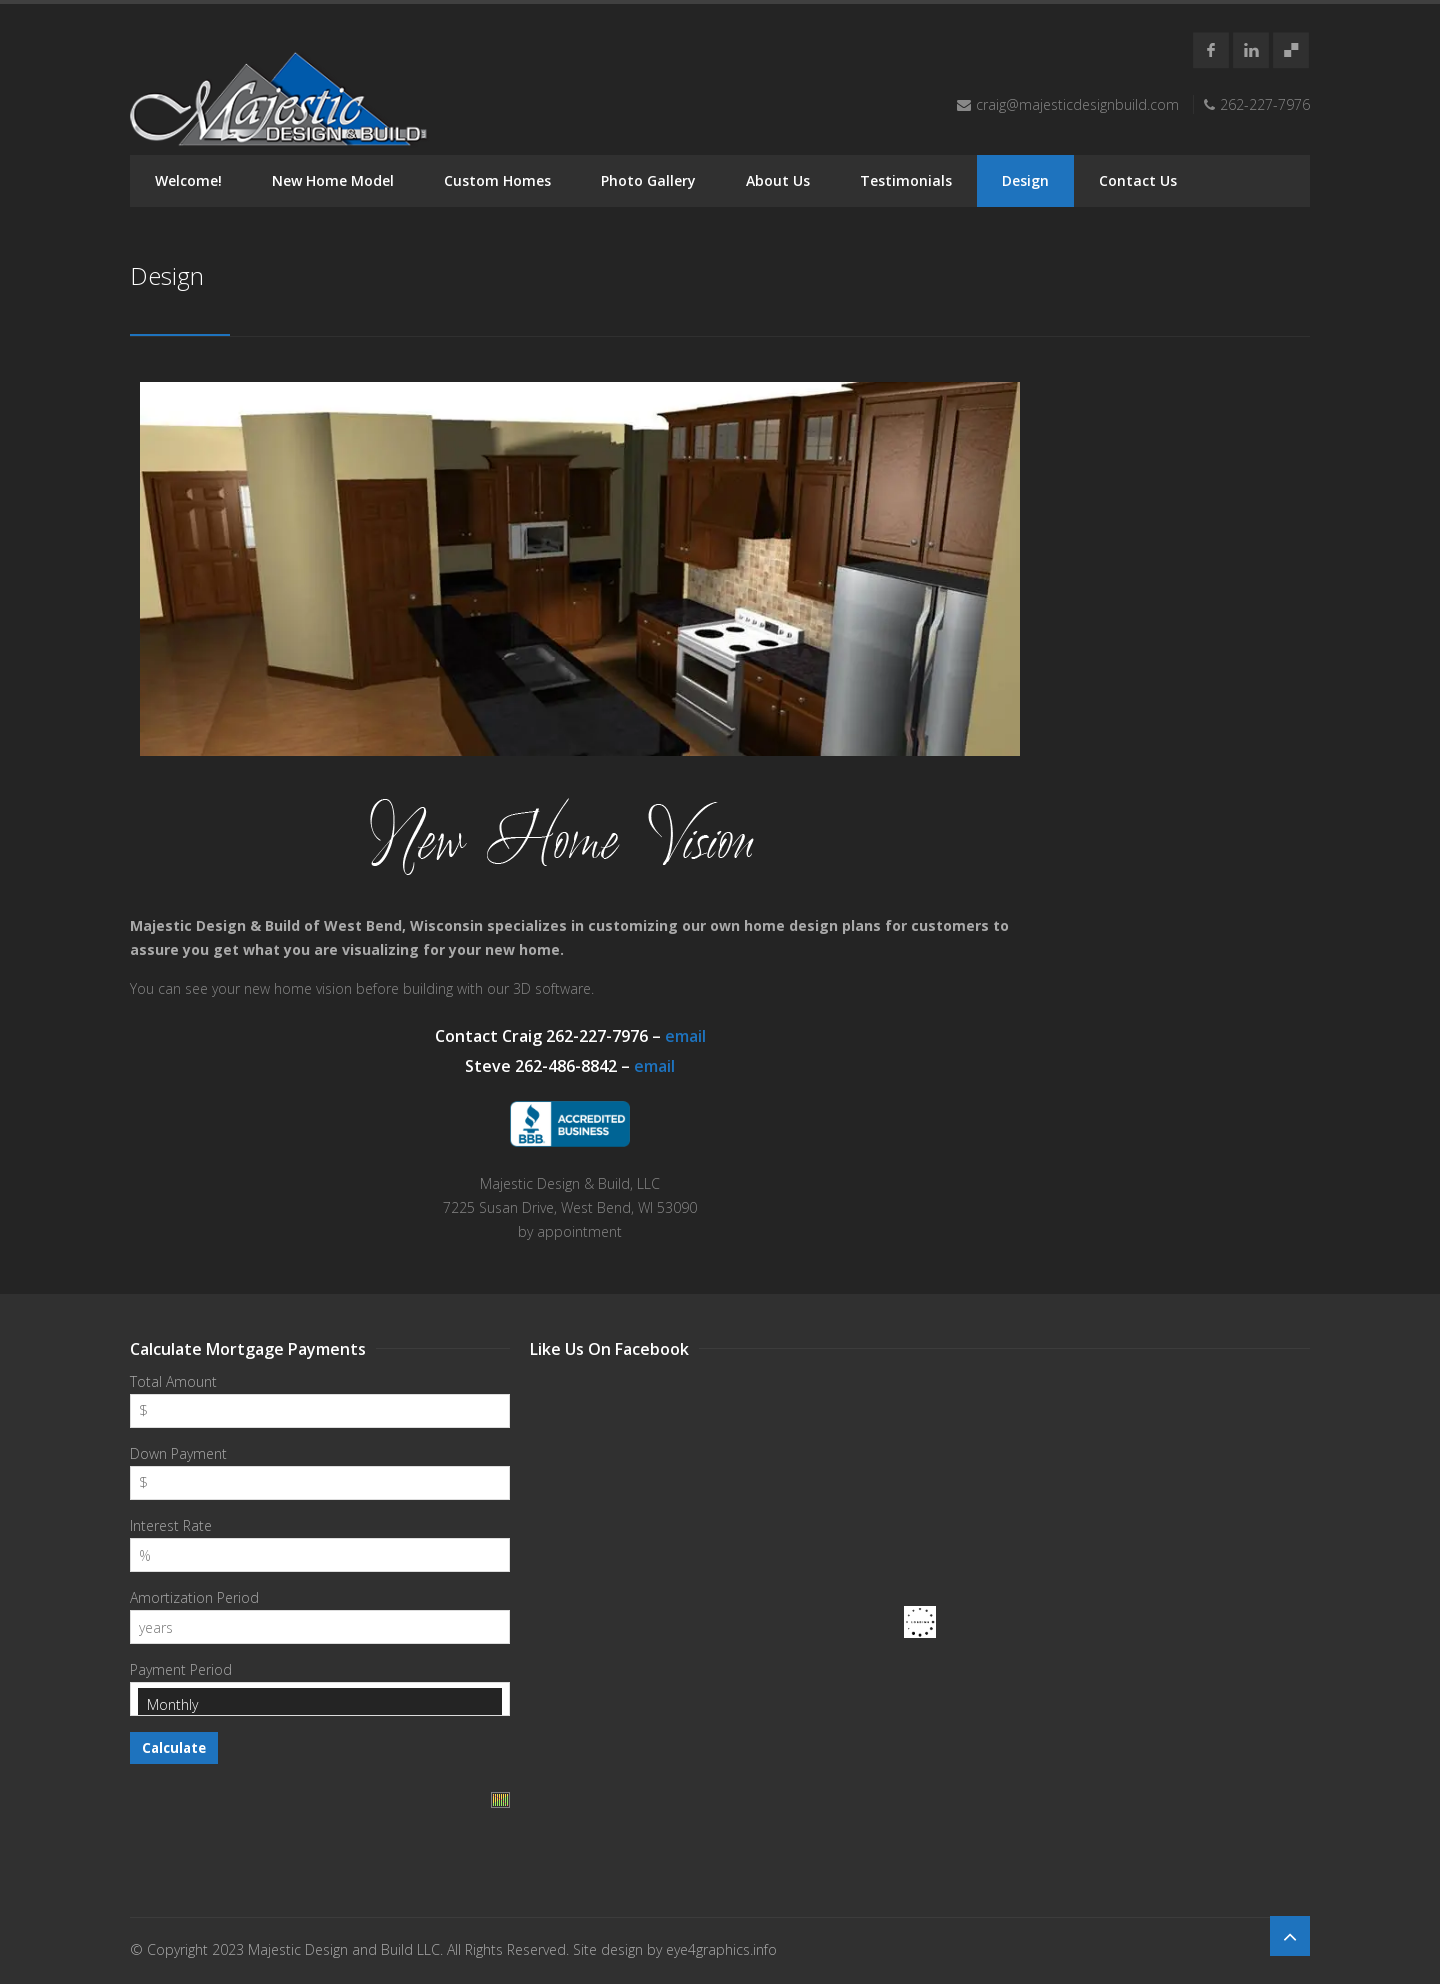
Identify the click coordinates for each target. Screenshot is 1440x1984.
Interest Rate (171, 1525)
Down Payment (178, 1453)
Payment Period (181, 1669)
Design (1025, 180)
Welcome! (188, 180)
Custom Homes (497, 180)
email (685, 1036)
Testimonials (906, 180)
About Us (778, 180)
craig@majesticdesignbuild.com (1077, 104)
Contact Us (1138, 180)
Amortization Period (194, 1597)
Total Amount (173, 1381)
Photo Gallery (648, 180)
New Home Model (333, 180)
